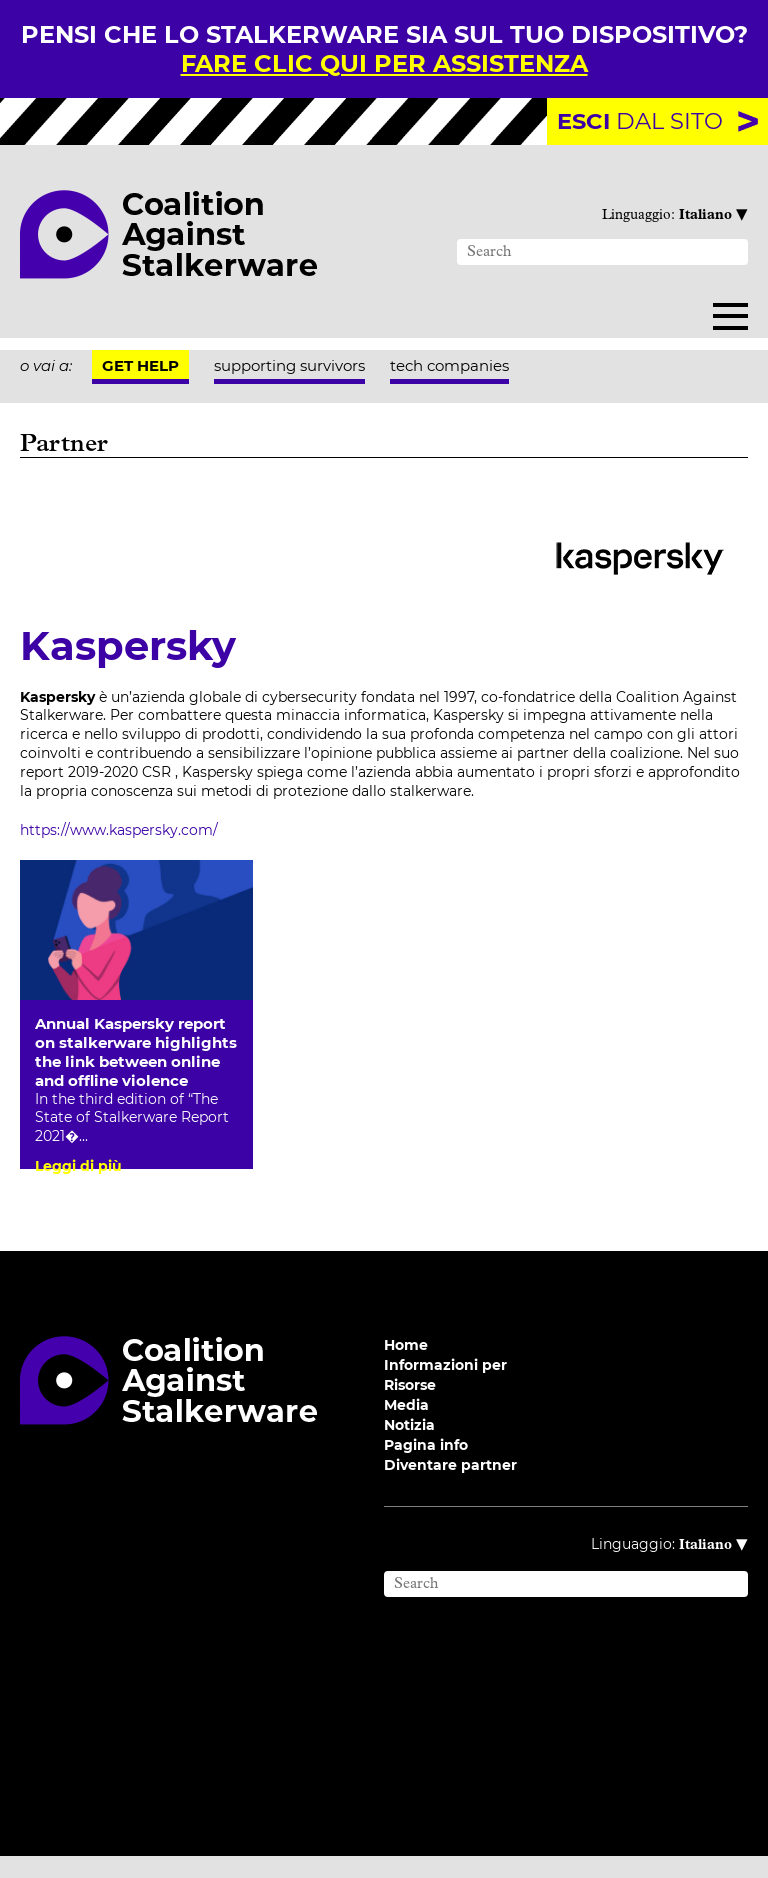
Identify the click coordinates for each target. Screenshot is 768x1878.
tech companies (449, 365)
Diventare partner (450, 1487)
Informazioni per (445, 1387)
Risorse (410, 1407)
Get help (140, 365)
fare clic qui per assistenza (384, 63)
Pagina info (426, 1467)
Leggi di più (78, 1166)
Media (406, 1427)
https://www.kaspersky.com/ (119, 830)
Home (406, 1367)
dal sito (640, 121)
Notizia (409, 1447)
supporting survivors (289, 365)
